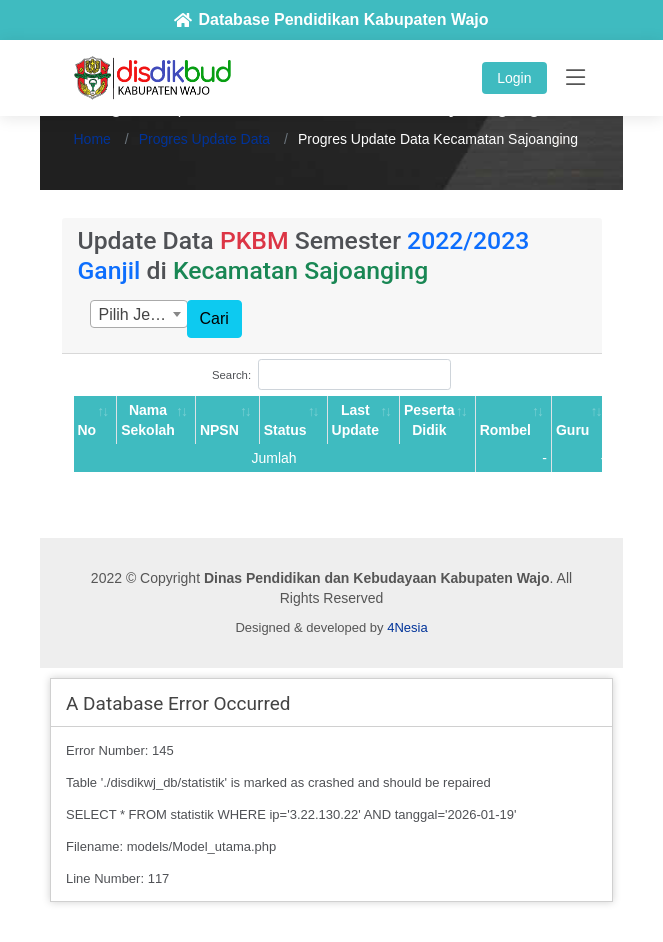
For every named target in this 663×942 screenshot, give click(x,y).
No (87, 430)
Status (285, 430)
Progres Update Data (205, 139)
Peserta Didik (429, 420)
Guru (572, 430)
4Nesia (407, 627)
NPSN (219, 430)
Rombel (505, 430)
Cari (214, 318)
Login (514, 78)
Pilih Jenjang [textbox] (143, 314)
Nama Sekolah (148, 420)
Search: (331, 374)
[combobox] (139, 314)
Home (92, 139)
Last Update (355, 420)
